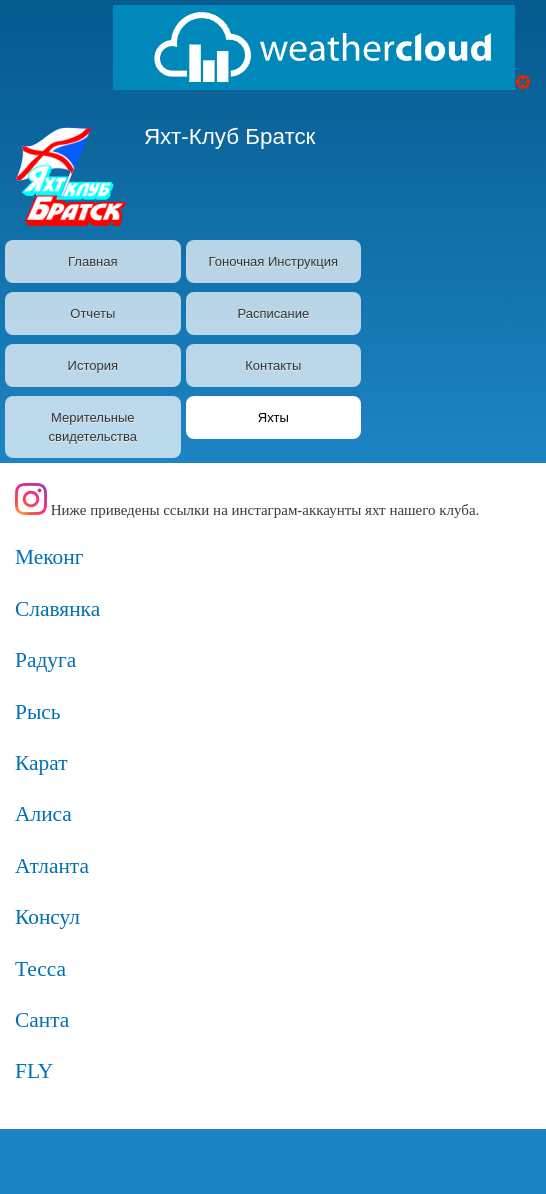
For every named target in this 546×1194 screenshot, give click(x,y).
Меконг (49, 557)
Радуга (45, 660)
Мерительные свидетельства (93, 427)
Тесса (40, 969)
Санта (42, 1020)
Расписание (273, 313)
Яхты (273, 417)
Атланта (52, 866)
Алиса (43, 814)
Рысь (38, 712)
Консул (47, 917)
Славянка (57, 609)
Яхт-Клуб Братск (230, 136)
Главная (92, 261)
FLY (34, 1071)
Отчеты (92, 313)
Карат (41, 763)
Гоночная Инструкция (273, 261)
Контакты (273, 365)
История (93, 365)
